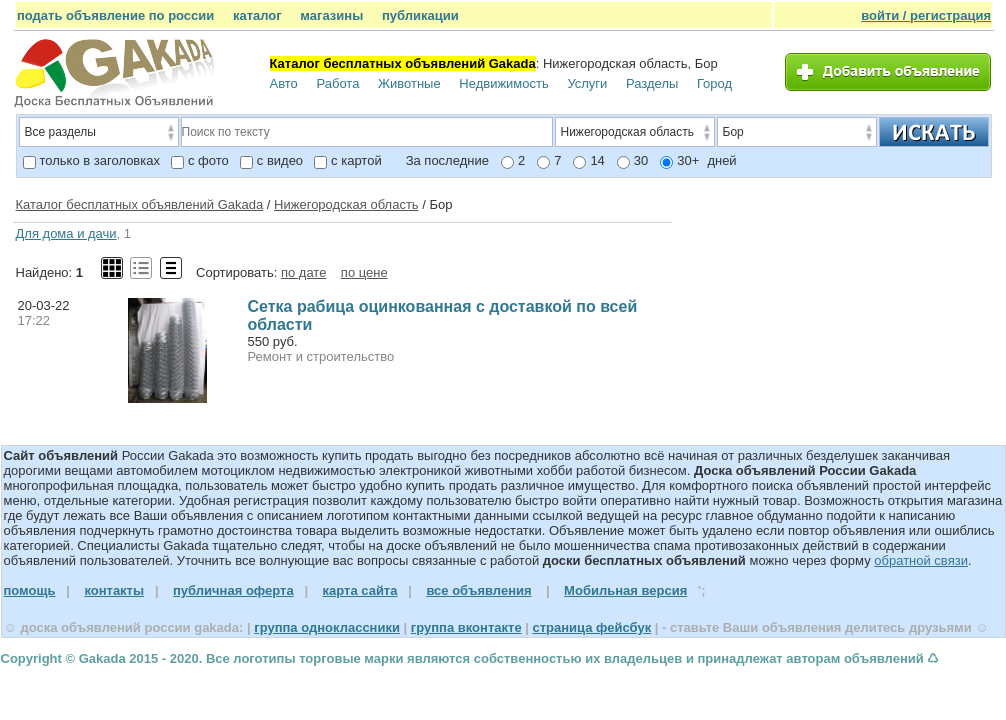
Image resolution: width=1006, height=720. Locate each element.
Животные (409, 83)
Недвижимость (503, 83)
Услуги (587, 83)
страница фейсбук (591, 627)
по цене (364, 272)
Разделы (652, 83)
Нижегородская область (346, 204)
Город (714, 83)
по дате (303, 272)
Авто (284, 83)
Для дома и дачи (66, 233)
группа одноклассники (327, 627)
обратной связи (921, 560)
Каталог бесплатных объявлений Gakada (140, 204)
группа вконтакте (466, 627)
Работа (337, 83)
